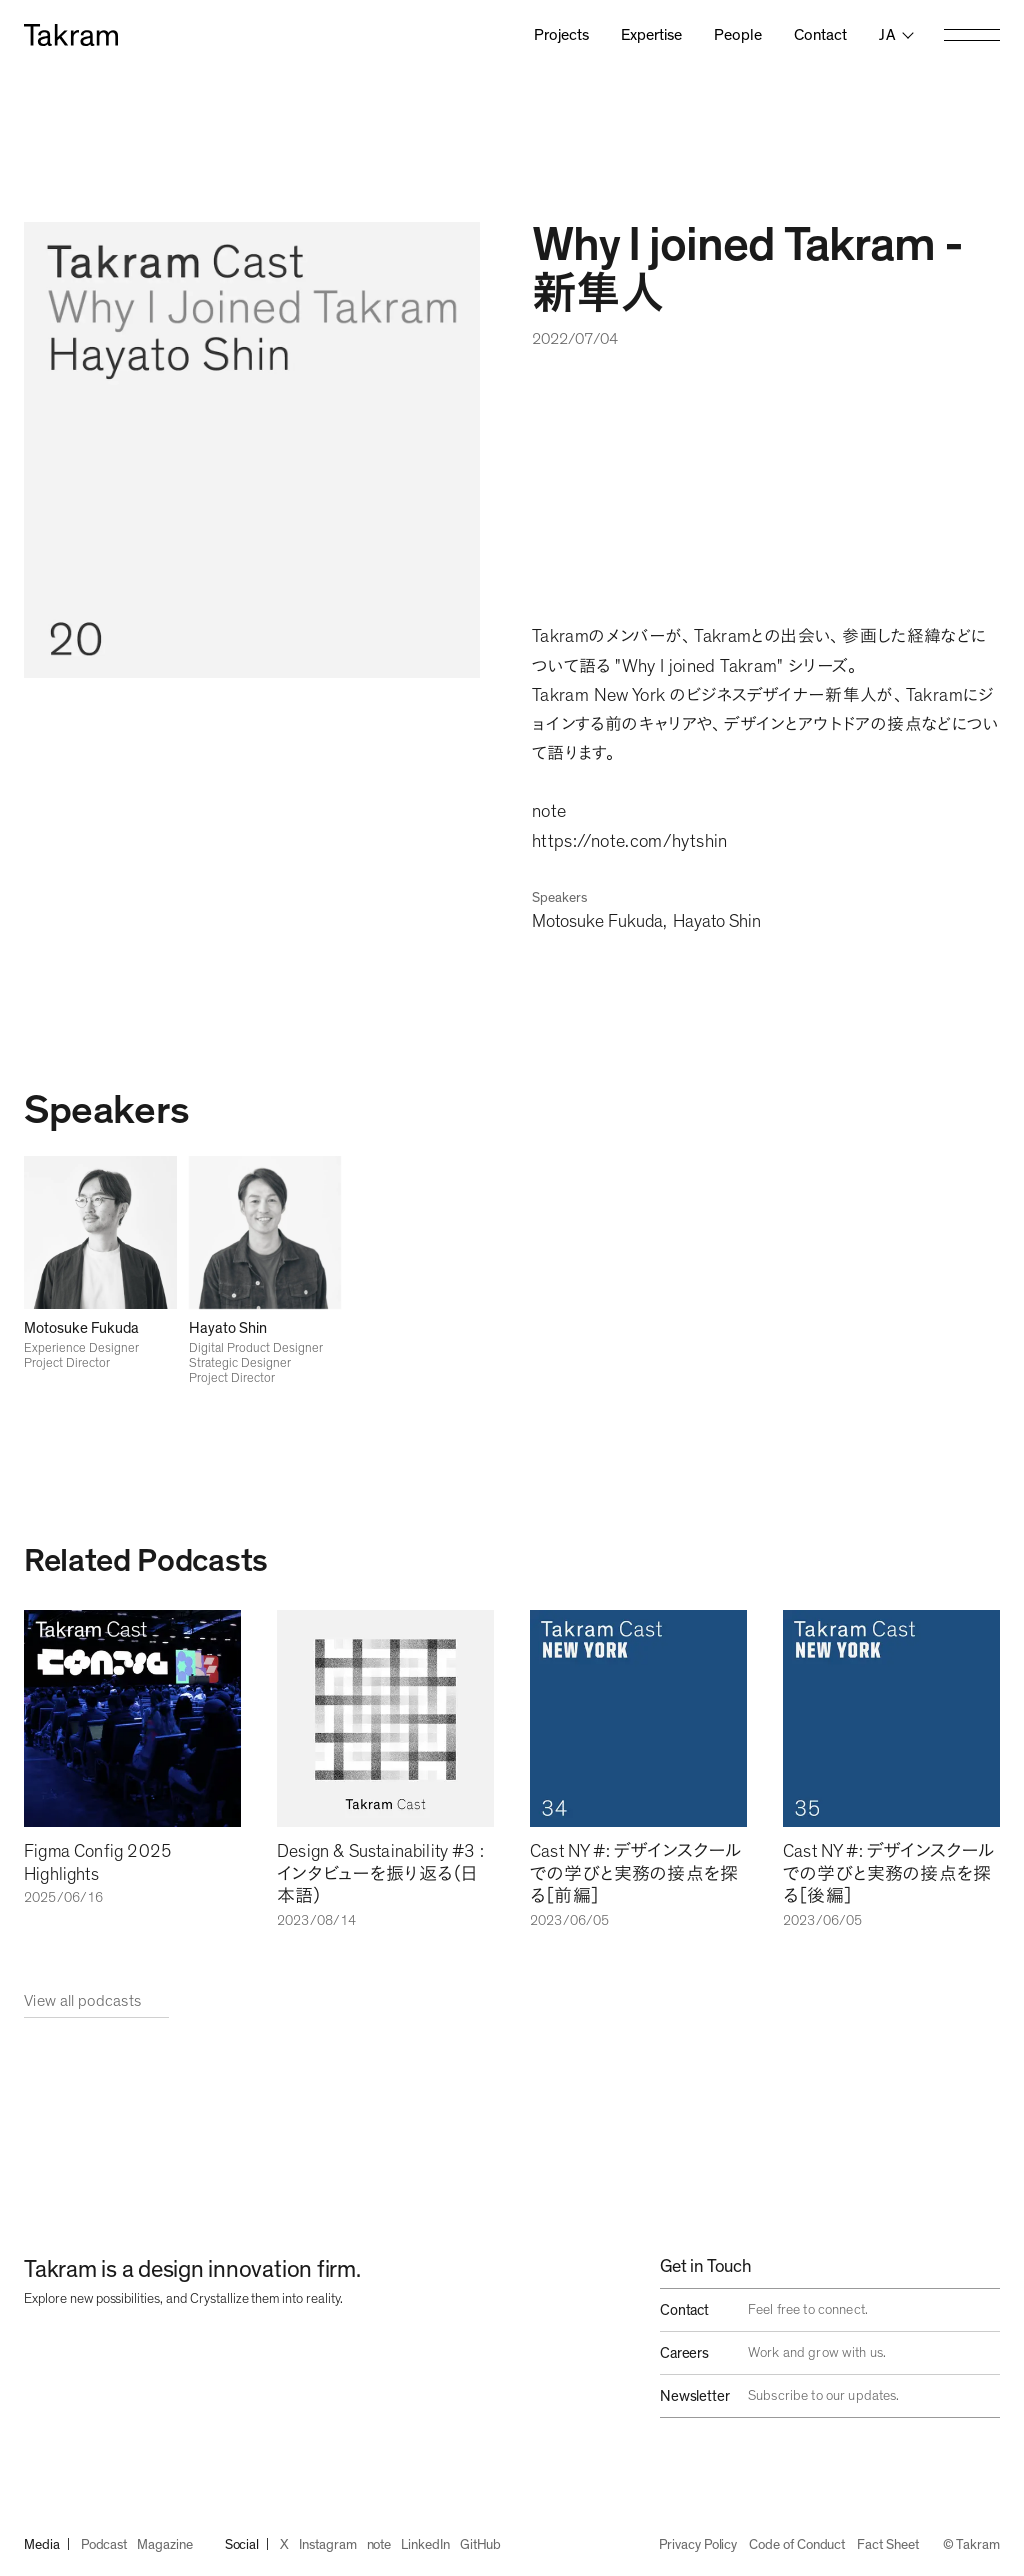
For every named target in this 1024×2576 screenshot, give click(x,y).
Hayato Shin (717, 922)
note (379, 2545)
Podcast (104, 2545)
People (738, 35)
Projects (561, 35)
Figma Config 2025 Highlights (98, 1863)
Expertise (651, 35)
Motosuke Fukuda (597, 922)
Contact (820, 35)
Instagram (327, 2545)
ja (887, 35)
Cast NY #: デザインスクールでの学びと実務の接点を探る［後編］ (888, 1874)
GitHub (481, 2545)
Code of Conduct (797, 2545)
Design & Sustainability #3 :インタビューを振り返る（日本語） (380, 1874)
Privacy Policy (698, 2545)
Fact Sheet (887, 2545)
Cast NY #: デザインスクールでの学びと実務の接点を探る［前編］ (635, 1874)
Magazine (164, 2545)
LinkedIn (425, 2545)
